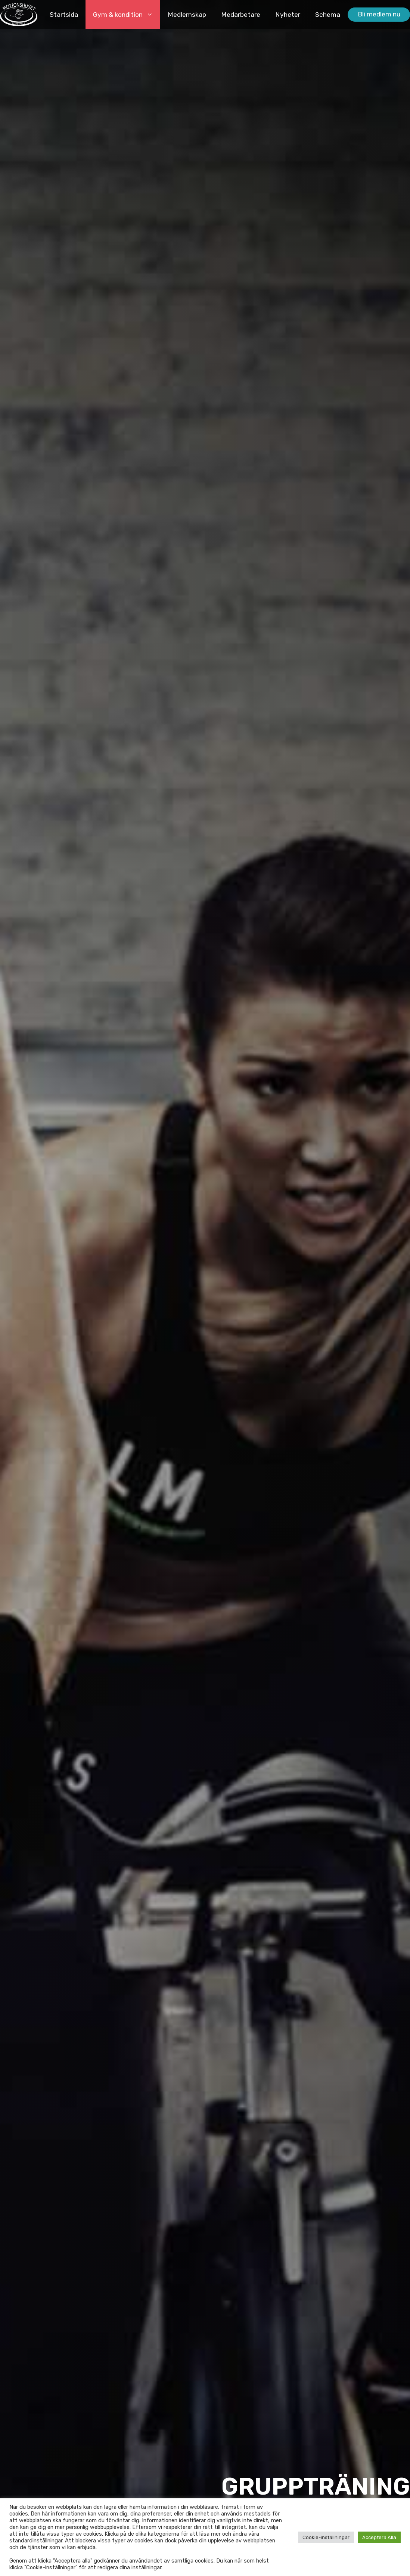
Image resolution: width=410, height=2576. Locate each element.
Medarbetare (240, 14)
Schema (327, 14)
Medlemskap (187, 14)
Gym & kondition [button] (127, 14)
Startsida (64, 14)
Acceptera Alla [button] (379, 2537)
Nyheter (287, 14)
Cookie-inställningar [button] (326, 2537)
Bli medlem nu (379, 14)
